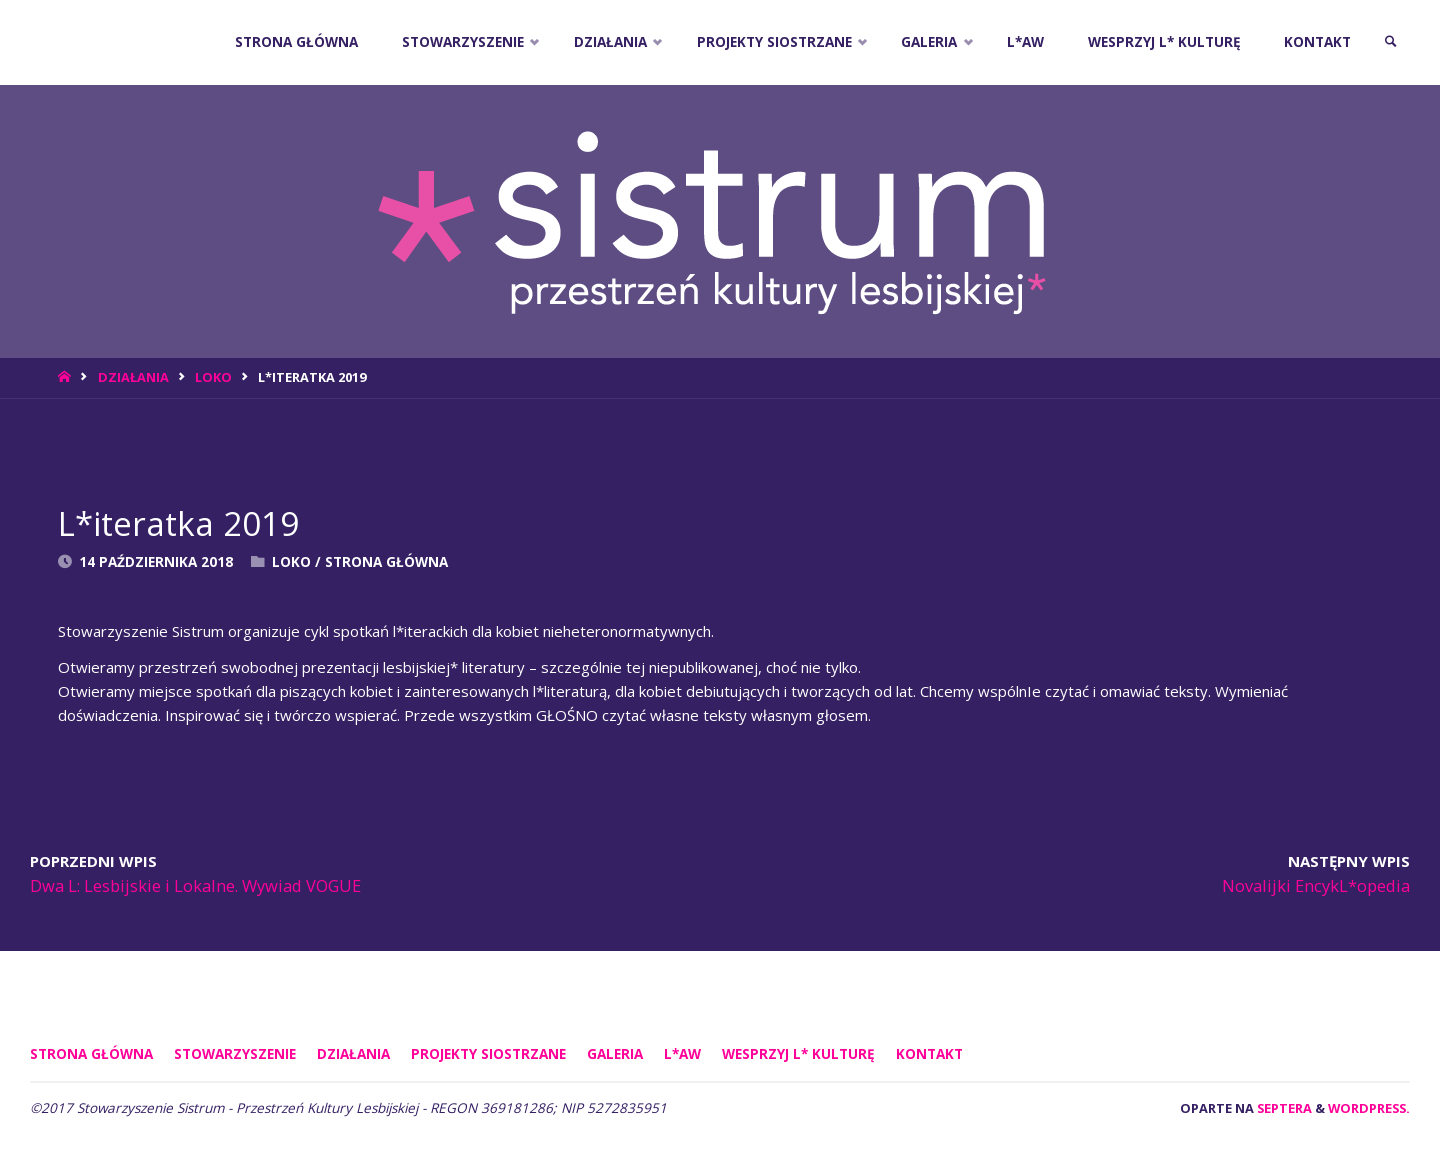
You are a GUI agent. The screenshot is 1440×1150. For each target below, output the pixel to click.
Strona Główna (386, 562)
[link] (1391, 42)
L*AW (682, 1054)
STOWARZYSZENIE (235, 1054)
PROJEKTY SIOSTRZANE (488, 1054)
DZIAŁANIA (133, 377)
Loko (213, 377)
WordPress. (1369, 1108)
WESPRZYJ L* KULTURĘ (798, 1054)
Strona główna (91, 1054)
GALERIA (615, 1054)
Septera (1283, 1108)
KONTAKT (929, 1054)
